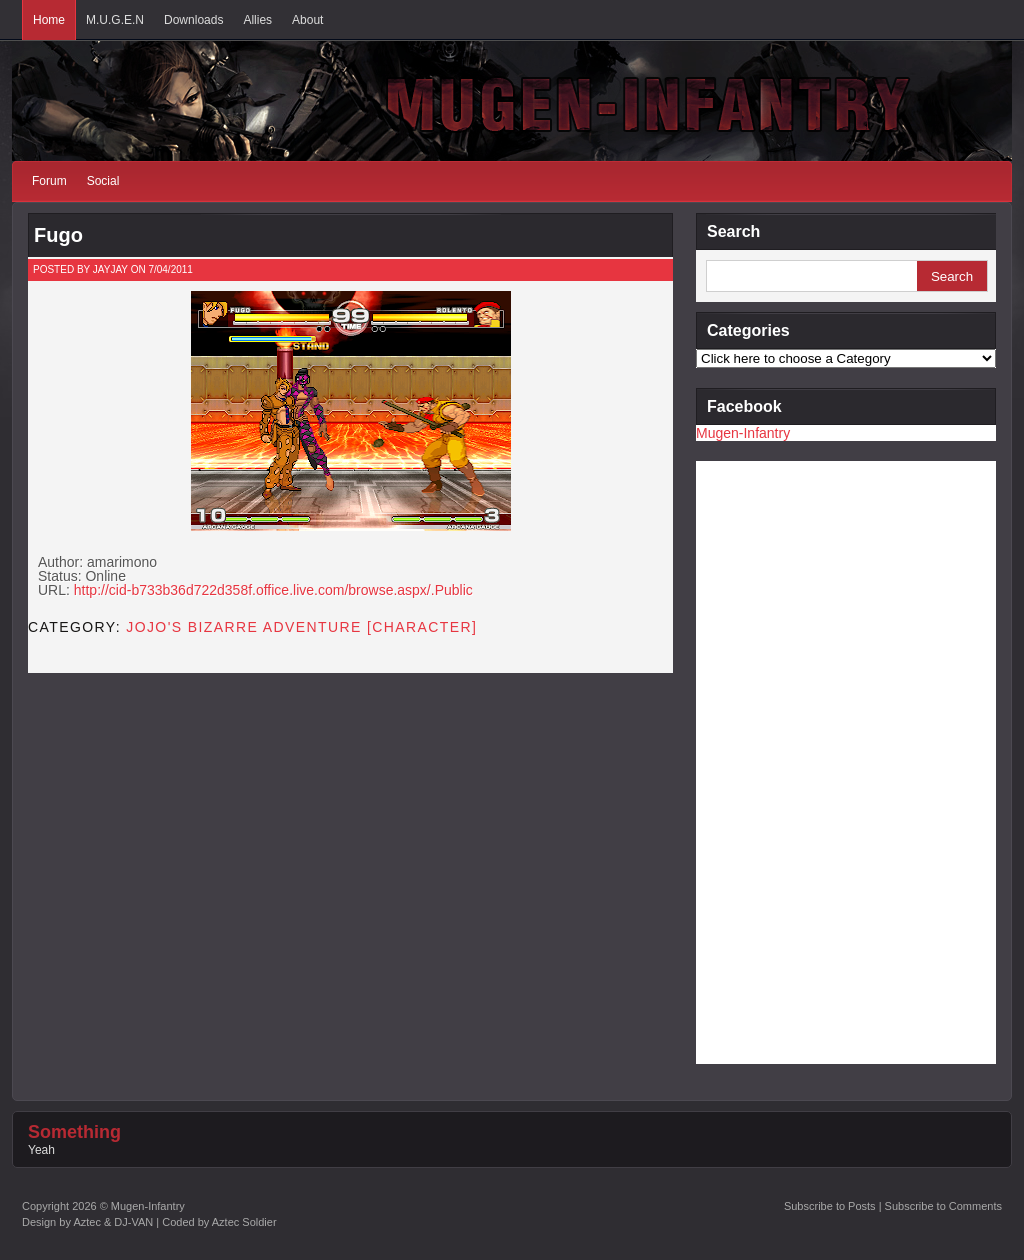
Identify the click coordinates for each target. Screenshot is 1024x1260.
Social (103, 181)
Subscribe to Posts (830, 1206)
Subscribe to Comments (943, 1206)
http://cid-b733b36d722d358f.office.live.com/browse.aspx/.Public (273, 590)
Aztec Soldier (244, 1222)
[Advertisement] (776, 761)
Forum (49, 181)
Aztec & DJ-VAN (113, 1222)
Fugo (58, 235)
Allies (257, 20)
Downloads (193, 20)
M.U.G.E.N (115, 20)
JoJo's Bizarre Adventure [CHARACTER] (301, 627)
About (307, 20)
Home (49, 20)
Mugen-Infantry (743, 433)
